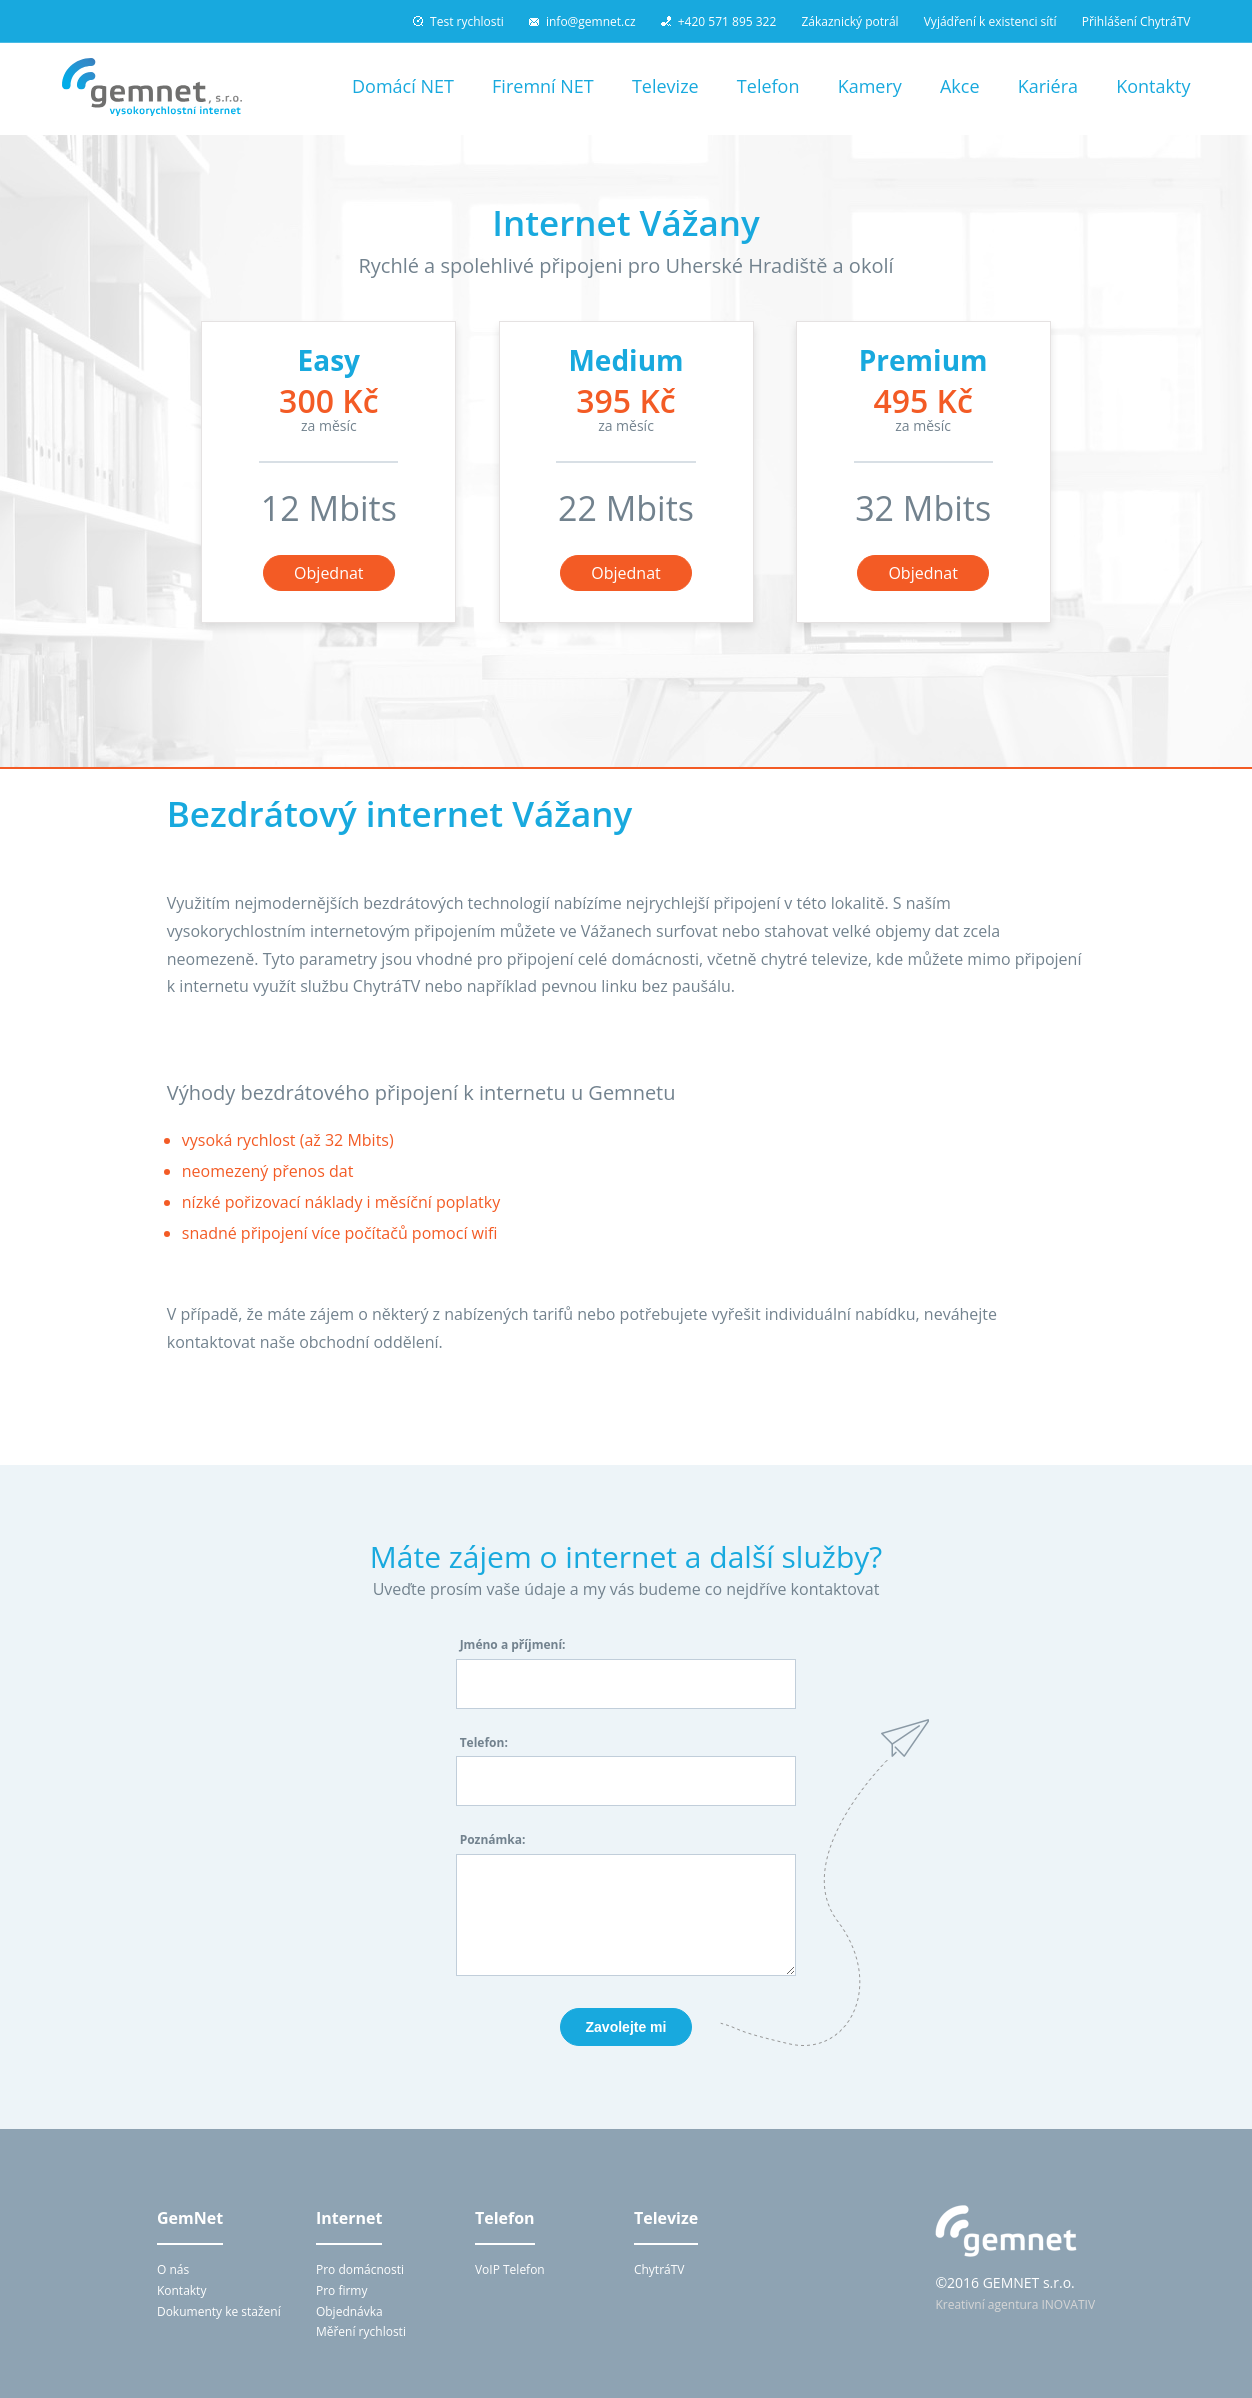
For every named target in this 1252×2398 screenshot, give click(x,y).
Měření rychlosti (361, 2331)
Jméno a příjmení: (513, 1644)
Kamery (870, 86)
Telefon (768, 86)
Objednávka (349, 2311)
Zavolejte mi (626, 2027)
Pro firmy (342, 2290)
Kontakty (1153, 86)
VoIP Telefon (510, 2269)
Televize (665, 86)
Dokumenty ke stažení (219, 2311)
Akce (960, 86)
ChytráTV (659, 2269)
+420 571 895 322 (719, 21)
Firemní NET (543, 86)
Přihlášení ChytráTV (1136, 21)
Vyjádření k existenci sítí (990, 21)
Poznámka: (493, 1839)
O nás (173, 2269)
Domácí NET (403, 86)
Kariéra (1048, 86)
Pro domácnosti (360, 2269)
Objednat (328, 573)
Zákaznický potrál (849, 21)
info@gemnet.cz (582, 21)
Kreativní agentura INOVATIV (1015, 2304)
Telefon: (484, 1742)
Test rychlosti (458, 21)
